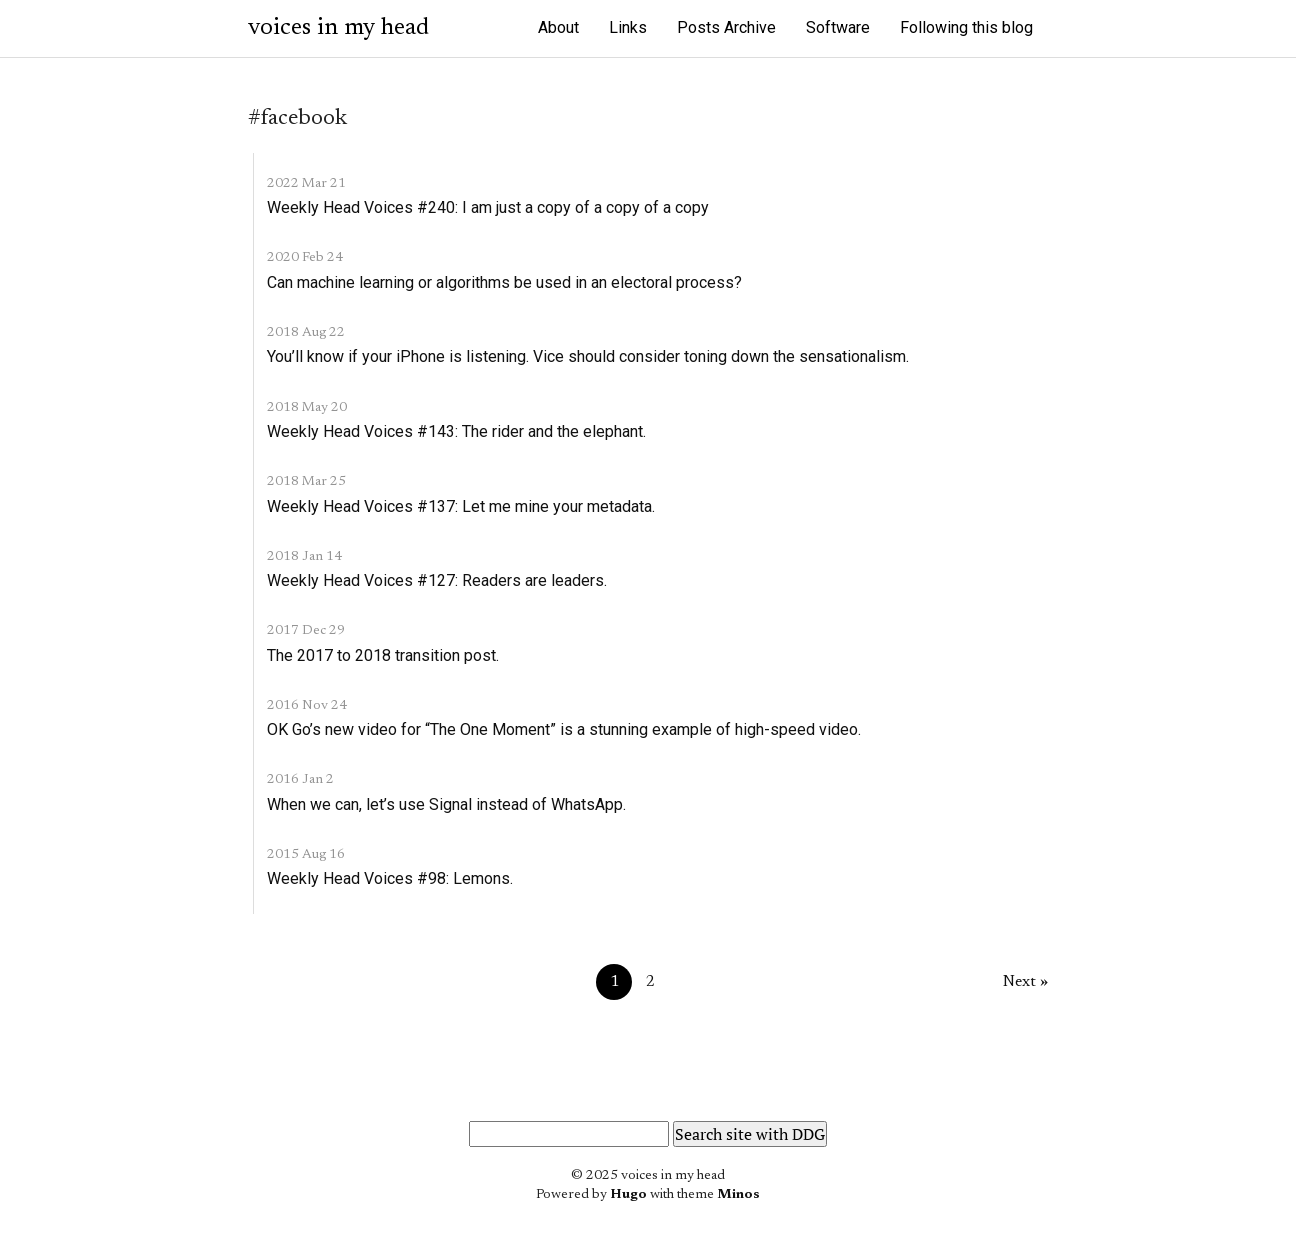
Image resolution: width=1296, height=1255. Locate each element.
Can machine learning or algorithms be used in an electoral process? (504, 282)
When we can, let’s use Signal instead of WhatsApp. (446, 804)
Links (628, 27)
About (558, 27)
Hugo (628, 1195)
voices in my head (338, 28)
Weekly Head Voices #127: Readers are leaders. (437, 580)
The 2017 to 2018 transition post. (383, 655)
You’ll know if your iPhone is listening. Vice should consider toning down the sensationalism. (588, 356)
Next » (1025, 982)
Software (838, 27)
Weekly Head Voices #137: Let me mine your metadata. (461, 506)
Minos (738, 1195)
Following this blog (966, 27)
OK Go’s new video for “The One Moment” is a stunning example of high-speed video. (564, 729)
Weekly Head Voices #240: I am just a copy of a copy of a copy (488, 207)
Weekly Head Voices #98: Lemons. (390, 878)
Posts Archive (726, 27)
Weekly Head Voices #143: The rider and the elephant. (456, 431)
